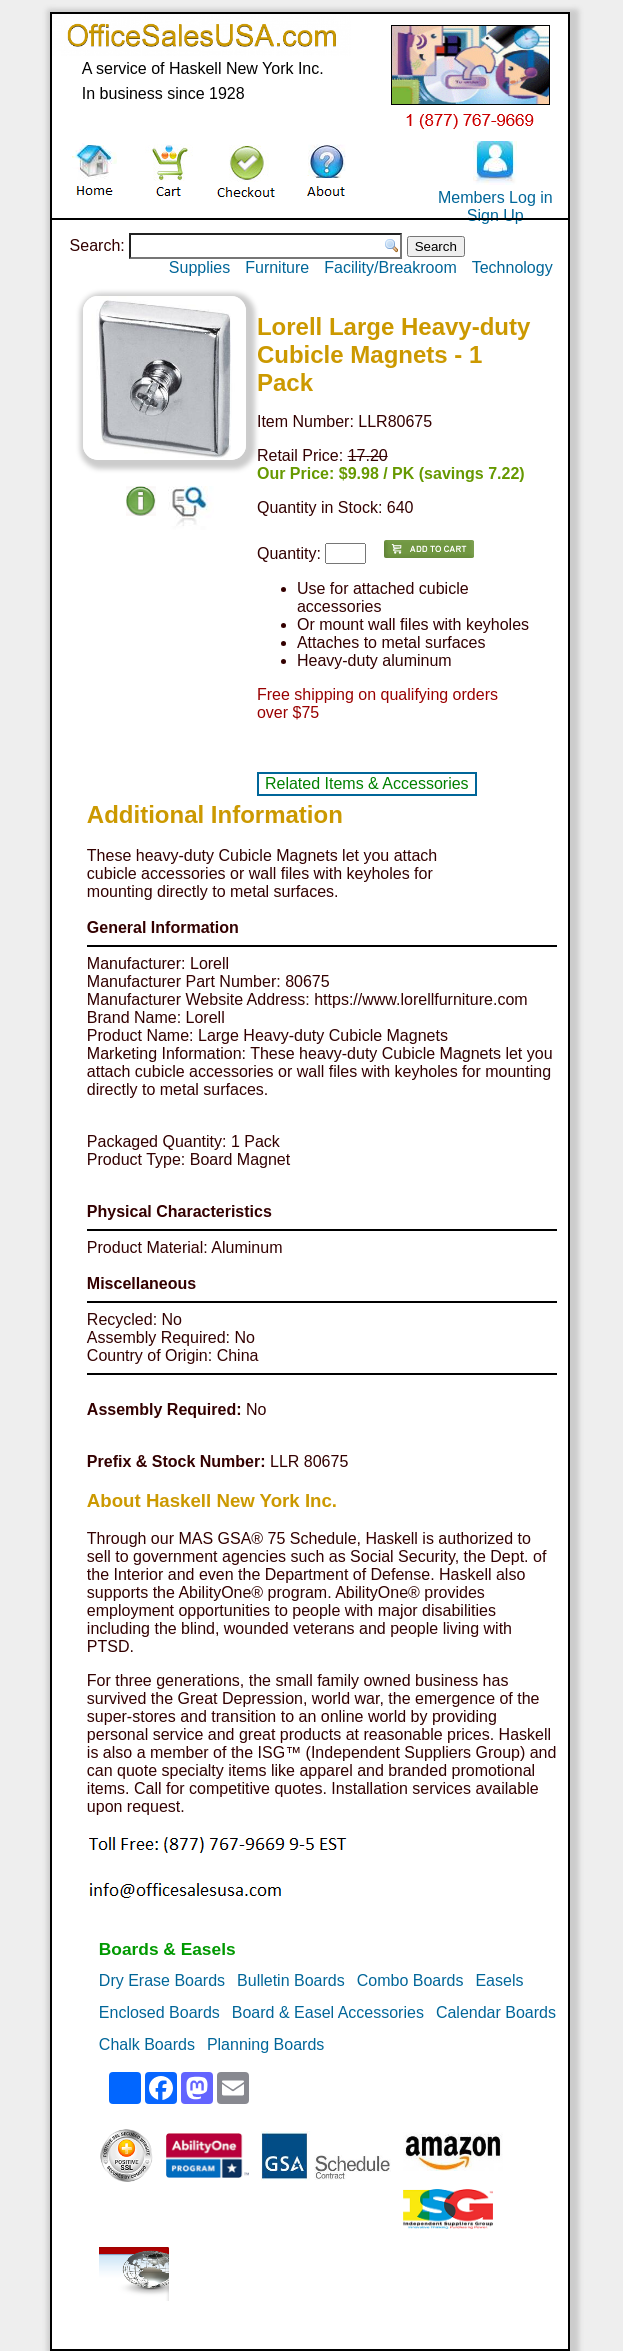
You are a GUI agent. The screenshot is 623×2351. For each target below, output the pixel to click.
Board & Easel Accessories (328, 2012)
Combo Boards (410, 1980)
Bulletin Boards (291, 1980)
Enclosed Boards (159, 2012)
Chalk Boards (147, 2044)
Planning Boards (265, 2044)
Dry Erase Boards (162, 1980)
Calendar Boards (496, 2012)
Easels (499, 1980)
